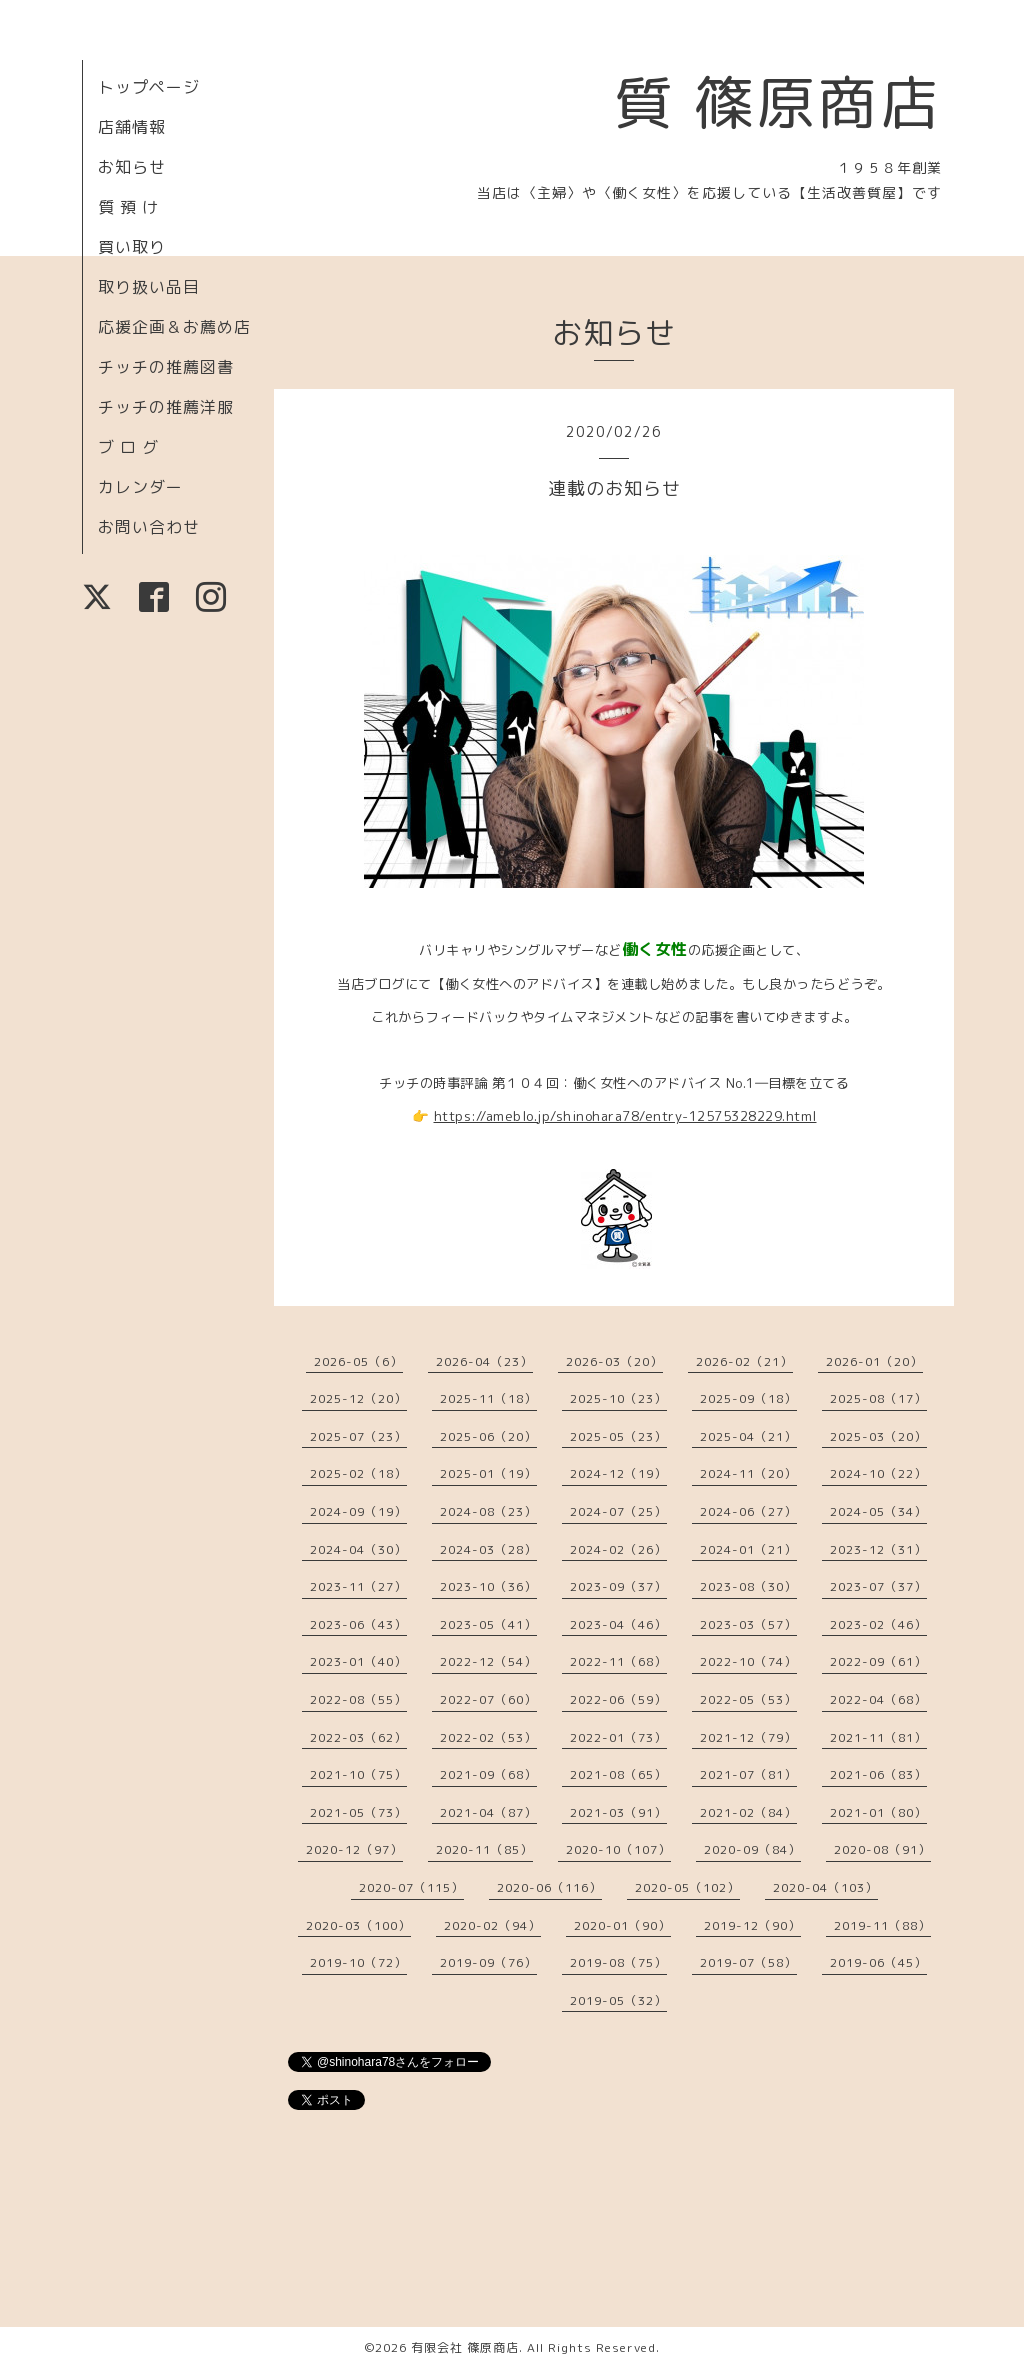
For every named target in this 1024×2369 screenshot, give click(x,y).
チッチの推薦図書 (166, 367)
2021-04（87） (488, 1812)
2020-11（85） (484, 1849)
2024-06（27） (748, 1511)
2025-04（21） (748, 1436)
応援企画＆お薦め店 (174, 327)
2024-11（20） (748, 1473)
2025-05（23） (618, 1436)
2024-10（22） (878, 1473)
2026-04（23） (484, 1361)
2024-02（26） (618, 1549)
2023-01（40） (358, 1661)
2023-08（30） (748, 1586)
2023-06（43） (358, 1624)
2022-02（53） (488, 1737)
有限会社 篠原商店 (465, 2347)
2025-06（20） (488, 1436)
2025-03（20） (878, 1436)
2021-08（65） (618, 1774)
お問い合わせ (149, 527)
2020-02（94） (492, 1925)
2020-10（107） (618, 1849)
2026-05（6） (358, 1361)
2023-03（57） (748, 1624)
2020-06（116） (549, 1887)
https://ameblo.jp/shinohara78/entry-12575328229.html (625, 1116)
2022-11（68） (618, 1661)
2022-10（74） (748, 1661)
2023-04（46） (618, 1624)
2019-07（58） (748, 1962)
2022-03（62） (358, 1737)
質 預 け (128, 207)
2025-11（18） (488, 1398)
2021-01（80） (878, 1812)
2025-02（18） (358, 1473)
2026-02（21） (744, 1361)
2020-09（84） (752, 1849)
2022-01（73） (618, 1737)
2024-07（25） (618, 1511)
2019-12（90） (752, 1925)
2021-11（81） (878, 1737)
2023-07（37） (878, 1586)
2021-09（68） (488, 1774)
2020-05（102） (687, 1887)
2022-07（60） (488, 1699)
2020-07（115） (411, 1887)
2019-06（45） (878, 1962)
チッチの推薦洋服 (166, 407)
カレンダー (140, 487)
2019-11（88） (882, 1925)
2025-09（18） (748, 1398)
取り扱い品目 (149, 287)
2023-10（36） (488, 1586)
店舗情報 (132, 127)
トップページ (149, 87)
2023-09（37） (618, 1586)
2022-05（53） (748, 1699)
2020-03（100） (358, 1925)
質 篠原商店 (777, 102)
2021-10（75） (358, 1774)
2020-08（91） (882, 1849)
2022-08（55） (358, 1699)
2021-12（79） (748, 1737)
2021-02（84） (748, 1812)
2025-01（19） (488, 1473)
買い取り (132, 247)
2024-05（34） (878, 1511)
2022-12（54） (488, 1661)
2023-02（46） (878, 1624)
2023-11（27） (358, 1586)
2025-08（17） (878, 1398)
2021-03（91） (618, 1812)
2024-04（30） (358, 1549)
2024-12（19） (618, 1473)
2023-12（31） (878, 1549)
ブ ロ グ (128, 447)
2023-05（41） (488, 1624)
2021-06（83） (878, 1774)
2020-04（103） (825, 1887)
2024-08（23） (488, 1511)
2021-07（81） (748, 1774)
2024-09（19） (358, 1511)
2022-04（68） (878, 1699)
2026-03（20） (614, 1361)
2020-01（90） (622, 1925)
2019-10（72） (358, 1962)
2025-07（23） (358, 1436)
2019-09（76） (488, 1962)
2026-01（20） (874, 1361)
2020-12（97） (354, 1849)
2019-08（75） (618, 1962)
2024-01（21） (748, 1549)
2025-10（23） (618, 1398)
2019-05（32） (618, 2000)
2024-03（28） (488, 1549)
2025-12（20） (358, 1398)
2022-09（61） (878, 1661)
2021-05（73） (358, 1812)
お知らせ (132, 167)
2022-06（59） (618, 1699)
